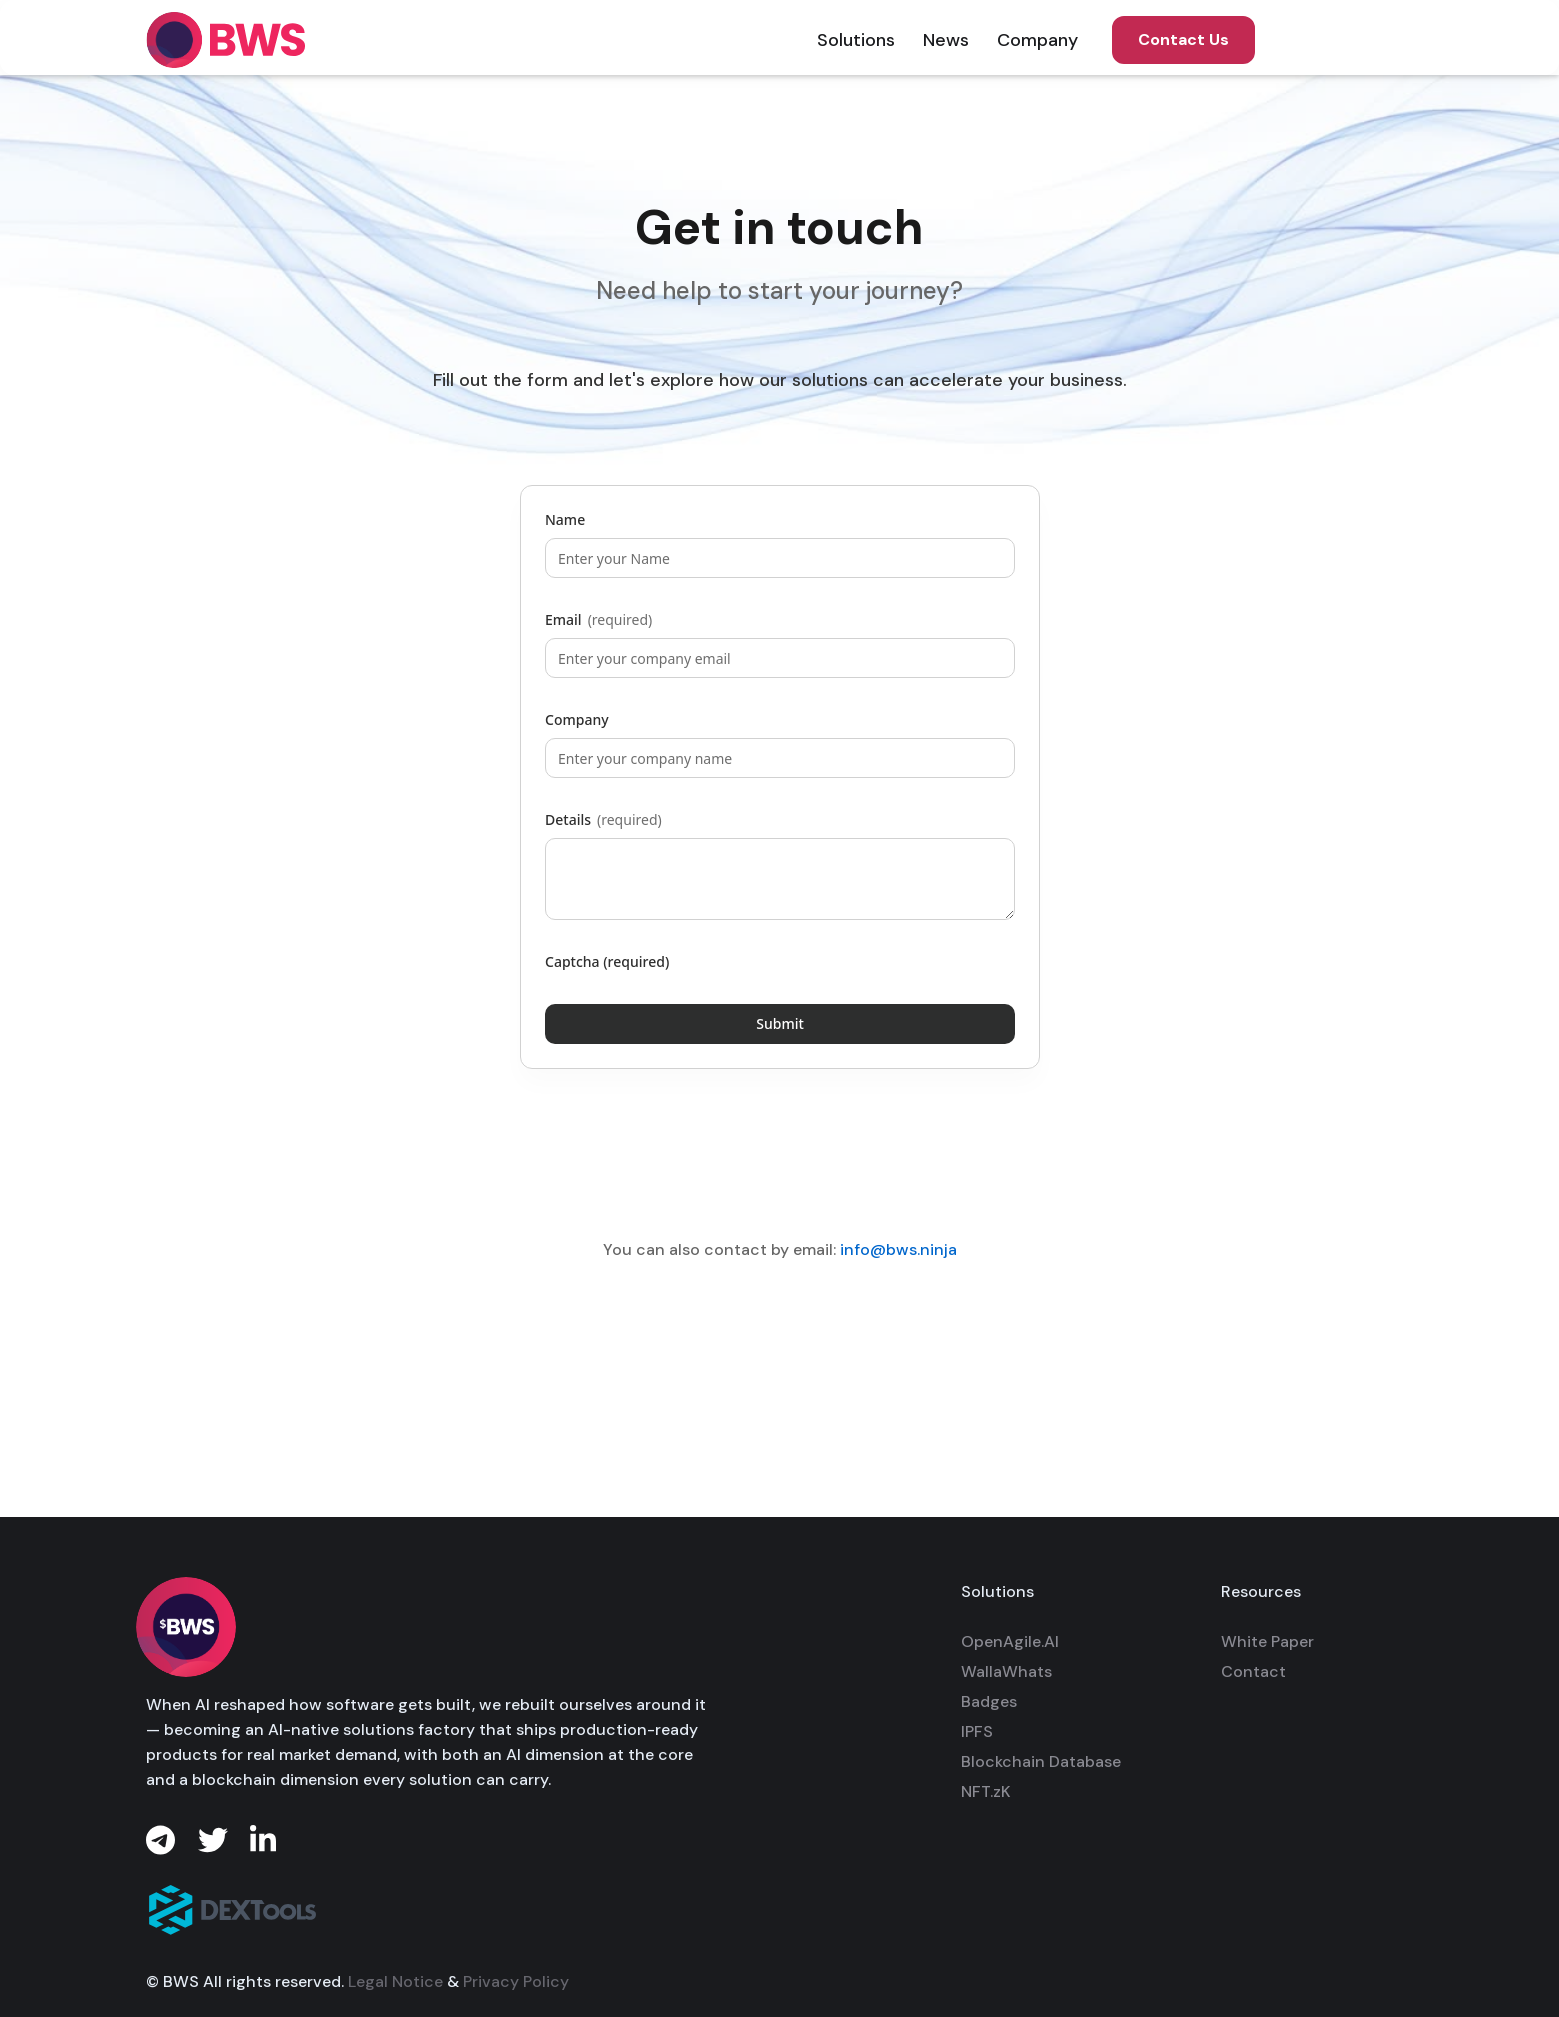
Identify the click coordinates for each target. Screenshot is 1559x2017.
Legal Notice (395, 1997)
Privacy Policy (516, 1997)
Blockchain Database (1041, 1761)
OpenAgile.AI (1010, 1641)
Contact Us (1183, 39)
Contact (1253, 1671)
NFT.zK (986, 1791)
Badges (989, 1701)
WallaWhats (1006, 1671)
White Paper (1267, 1641)
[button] (856, 40)
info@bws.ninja (898, 1249)
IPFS (977, 1731)
